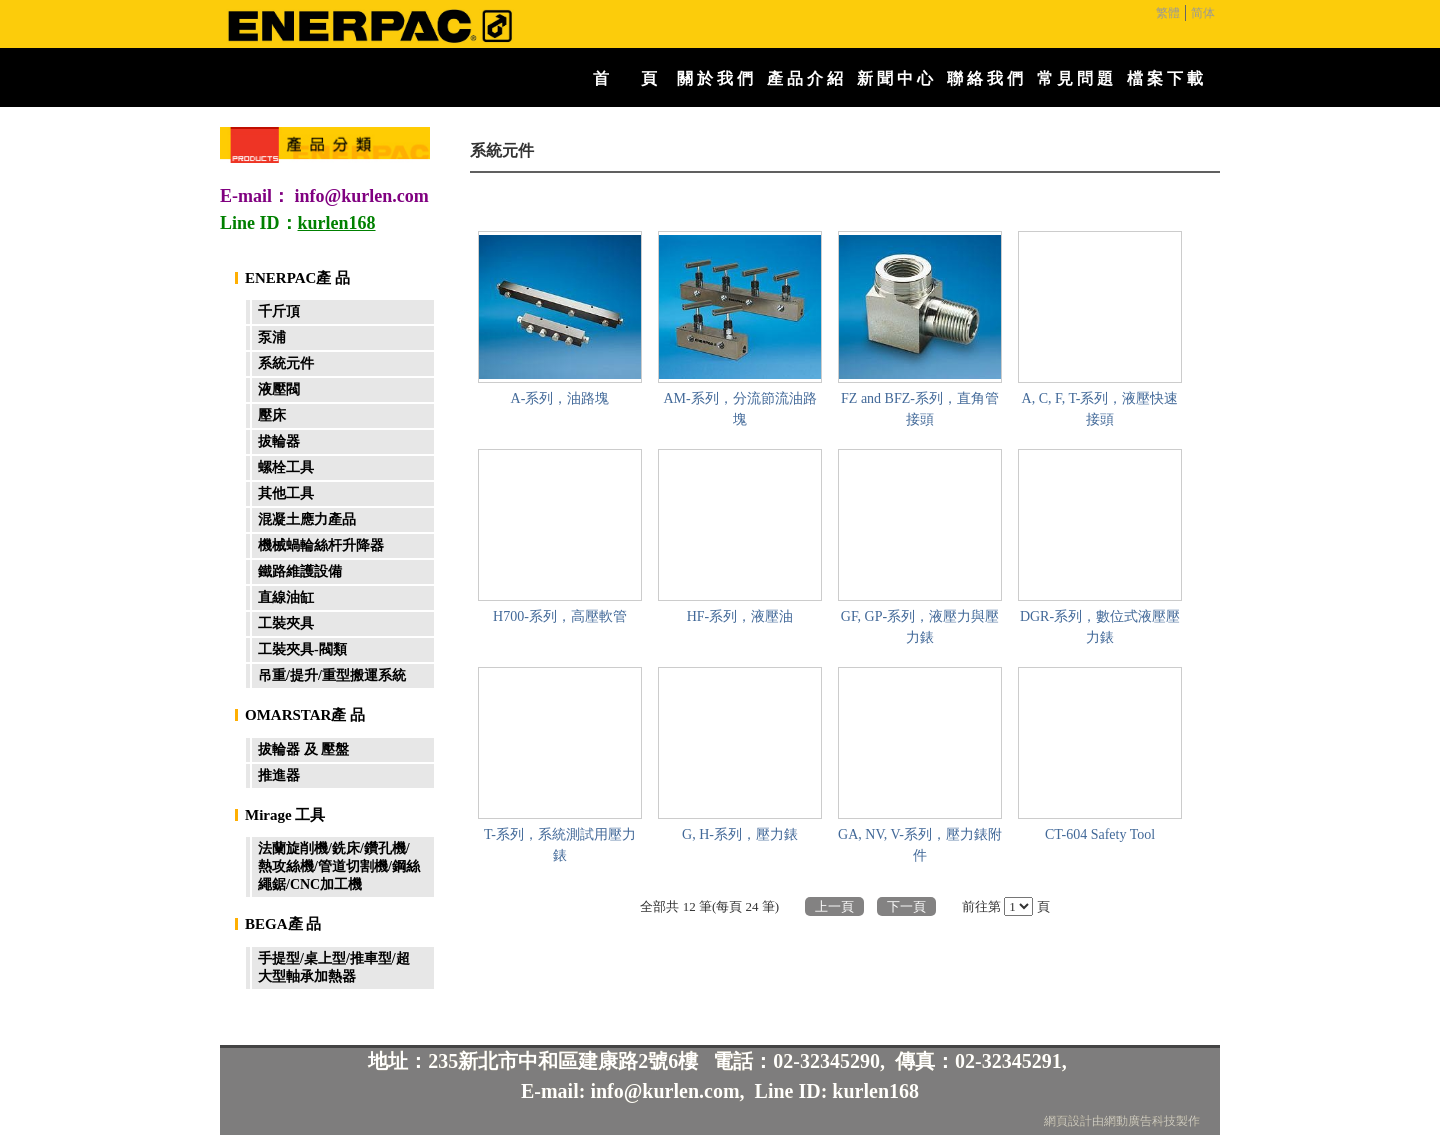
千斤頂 (279, 311)
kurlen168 (875, 1091)
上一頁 (834, 906)
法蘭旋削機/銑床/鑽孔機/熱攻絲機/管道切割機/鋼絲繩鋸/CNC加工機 (339, 866)
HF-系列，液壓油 (740, 616)
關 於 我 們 (715, 78)
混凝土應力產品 (307, 519)
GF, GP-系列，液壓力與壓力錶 (920, 627)
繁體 (1168, 13)
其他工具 (286, 493)
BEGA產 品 (283, 924)
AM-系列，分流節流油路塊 (739, 409)
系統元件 (286, 363)
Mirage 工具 (285, 815)
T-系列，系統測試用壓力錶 (560, 845)
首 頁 (625, 78)
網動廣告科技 (1140, 1121)
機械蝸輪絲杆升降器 (321, 545)
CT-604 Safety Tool (1100, 834)
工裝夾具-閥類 (302, 649)
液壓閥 (279, 389)
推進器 (279, 775)
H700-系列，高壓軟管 (560, 616)
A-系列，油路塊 (560, 398)
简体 (1203, 13)
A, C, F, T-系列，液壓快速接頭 (1100, 409)
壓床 (272, 415)
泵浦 (272, 337)
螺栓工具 (286, 467)
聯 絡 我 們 (985, 78)
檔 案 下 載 (1165, 78)
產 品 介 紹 (805, 78)
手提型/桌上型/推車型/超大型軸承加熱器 (334, 967)
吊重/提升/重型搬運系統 (332, 675)
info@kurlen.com (362, 196)
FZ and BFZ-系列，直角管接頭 (920, 409)
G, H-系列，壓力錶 (740, 834)
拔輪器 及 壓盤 (303, 749)
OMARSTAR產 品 (305, 715)
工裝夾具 (286, 623)
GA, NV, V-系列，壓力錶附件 (920, 845)
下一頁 (906, 906)
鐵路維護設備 (300, 571)
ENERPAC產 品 (297, 278)
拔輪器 (279, 441)
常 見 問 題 (1075, 78)
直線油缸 (286, 597)
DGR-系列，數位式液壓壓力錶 (1100, 627)
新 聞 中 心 (895, 78)
